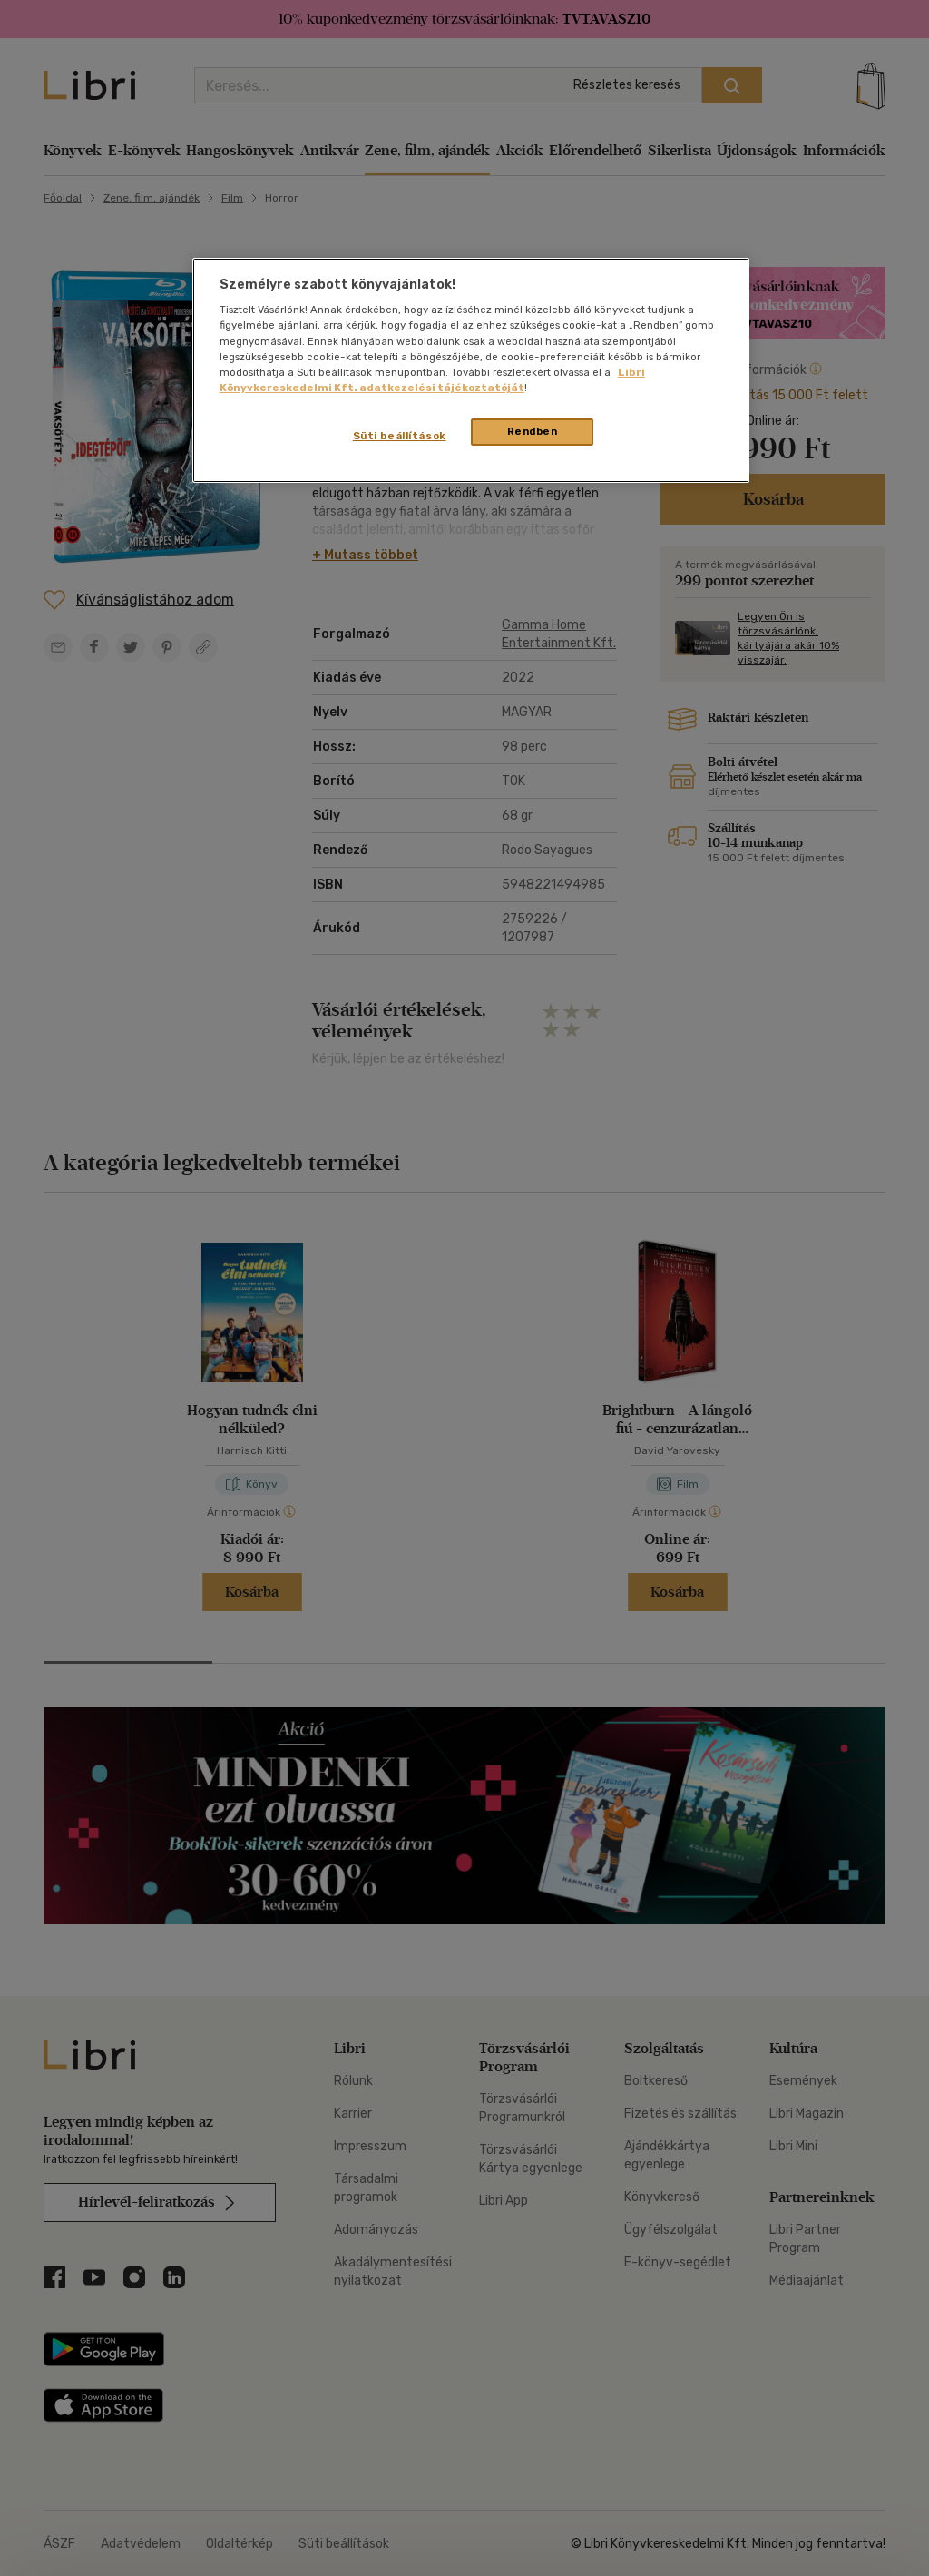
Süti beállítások (399, 435)
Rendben (532, 431)
